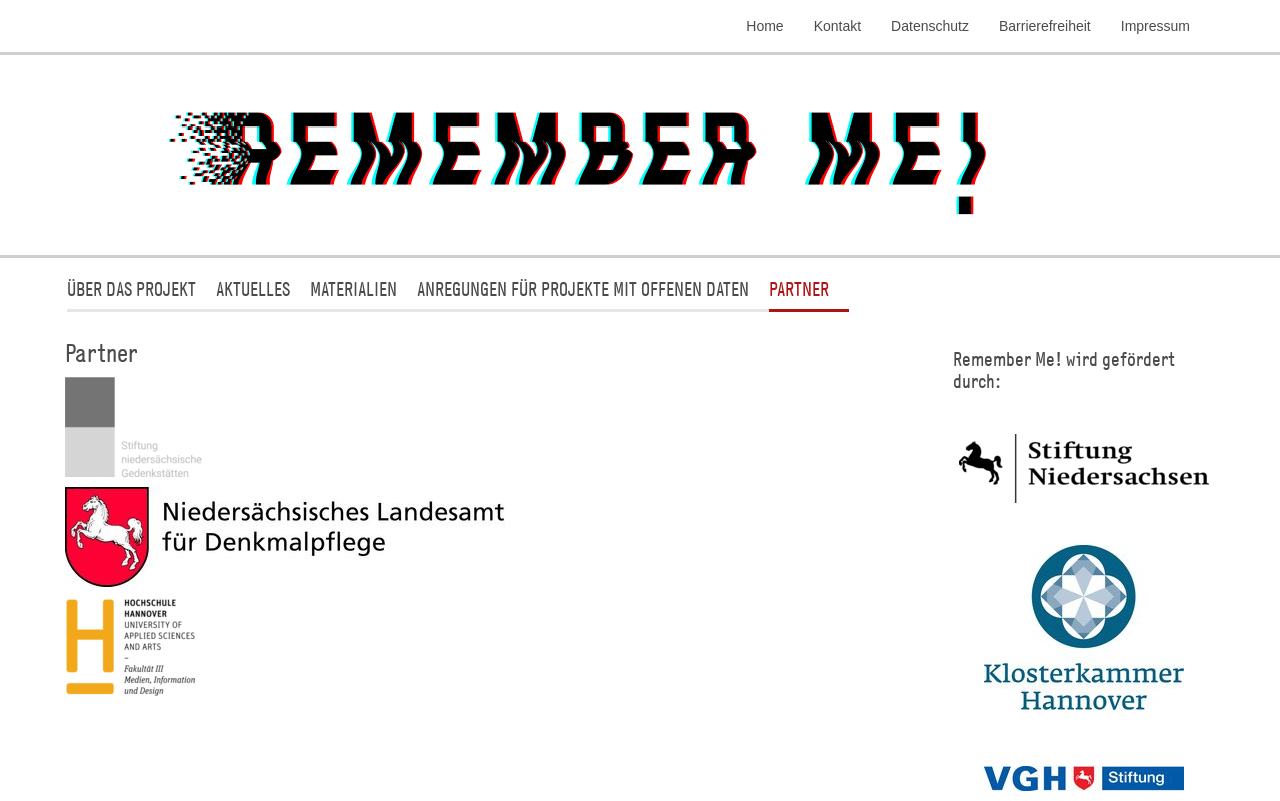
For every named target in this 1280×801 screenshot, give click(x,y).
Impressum (1155, 26)
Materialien (353, 288)
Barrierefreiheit (1045, 26)
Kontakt (837, 26)
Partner (799, 288)
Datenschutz (930, 26)
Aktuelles (253, 288)
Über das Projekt (131, 288)
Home (764, 26)
